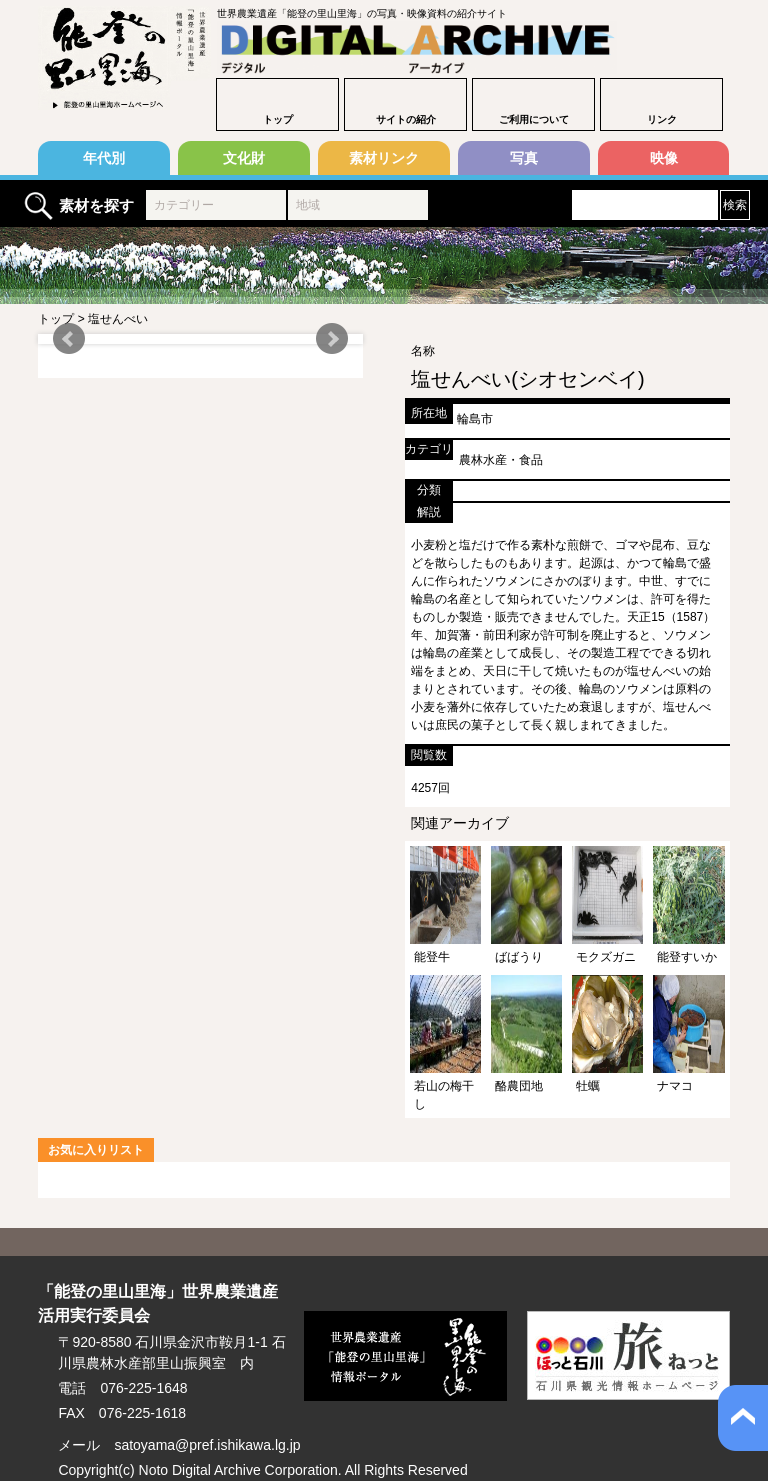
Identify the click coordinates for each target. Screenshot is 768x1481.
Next (332, 339)
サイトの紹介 (406, 119)
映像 (664, 158)
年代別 (104, 158)
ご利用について (534, 119)
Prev (69, 339)
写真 (524, 158)
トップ (278, 119)
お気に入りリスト (96, 1150)
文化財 (244, 158)
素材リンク (384, 158)
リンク (662, 119)
